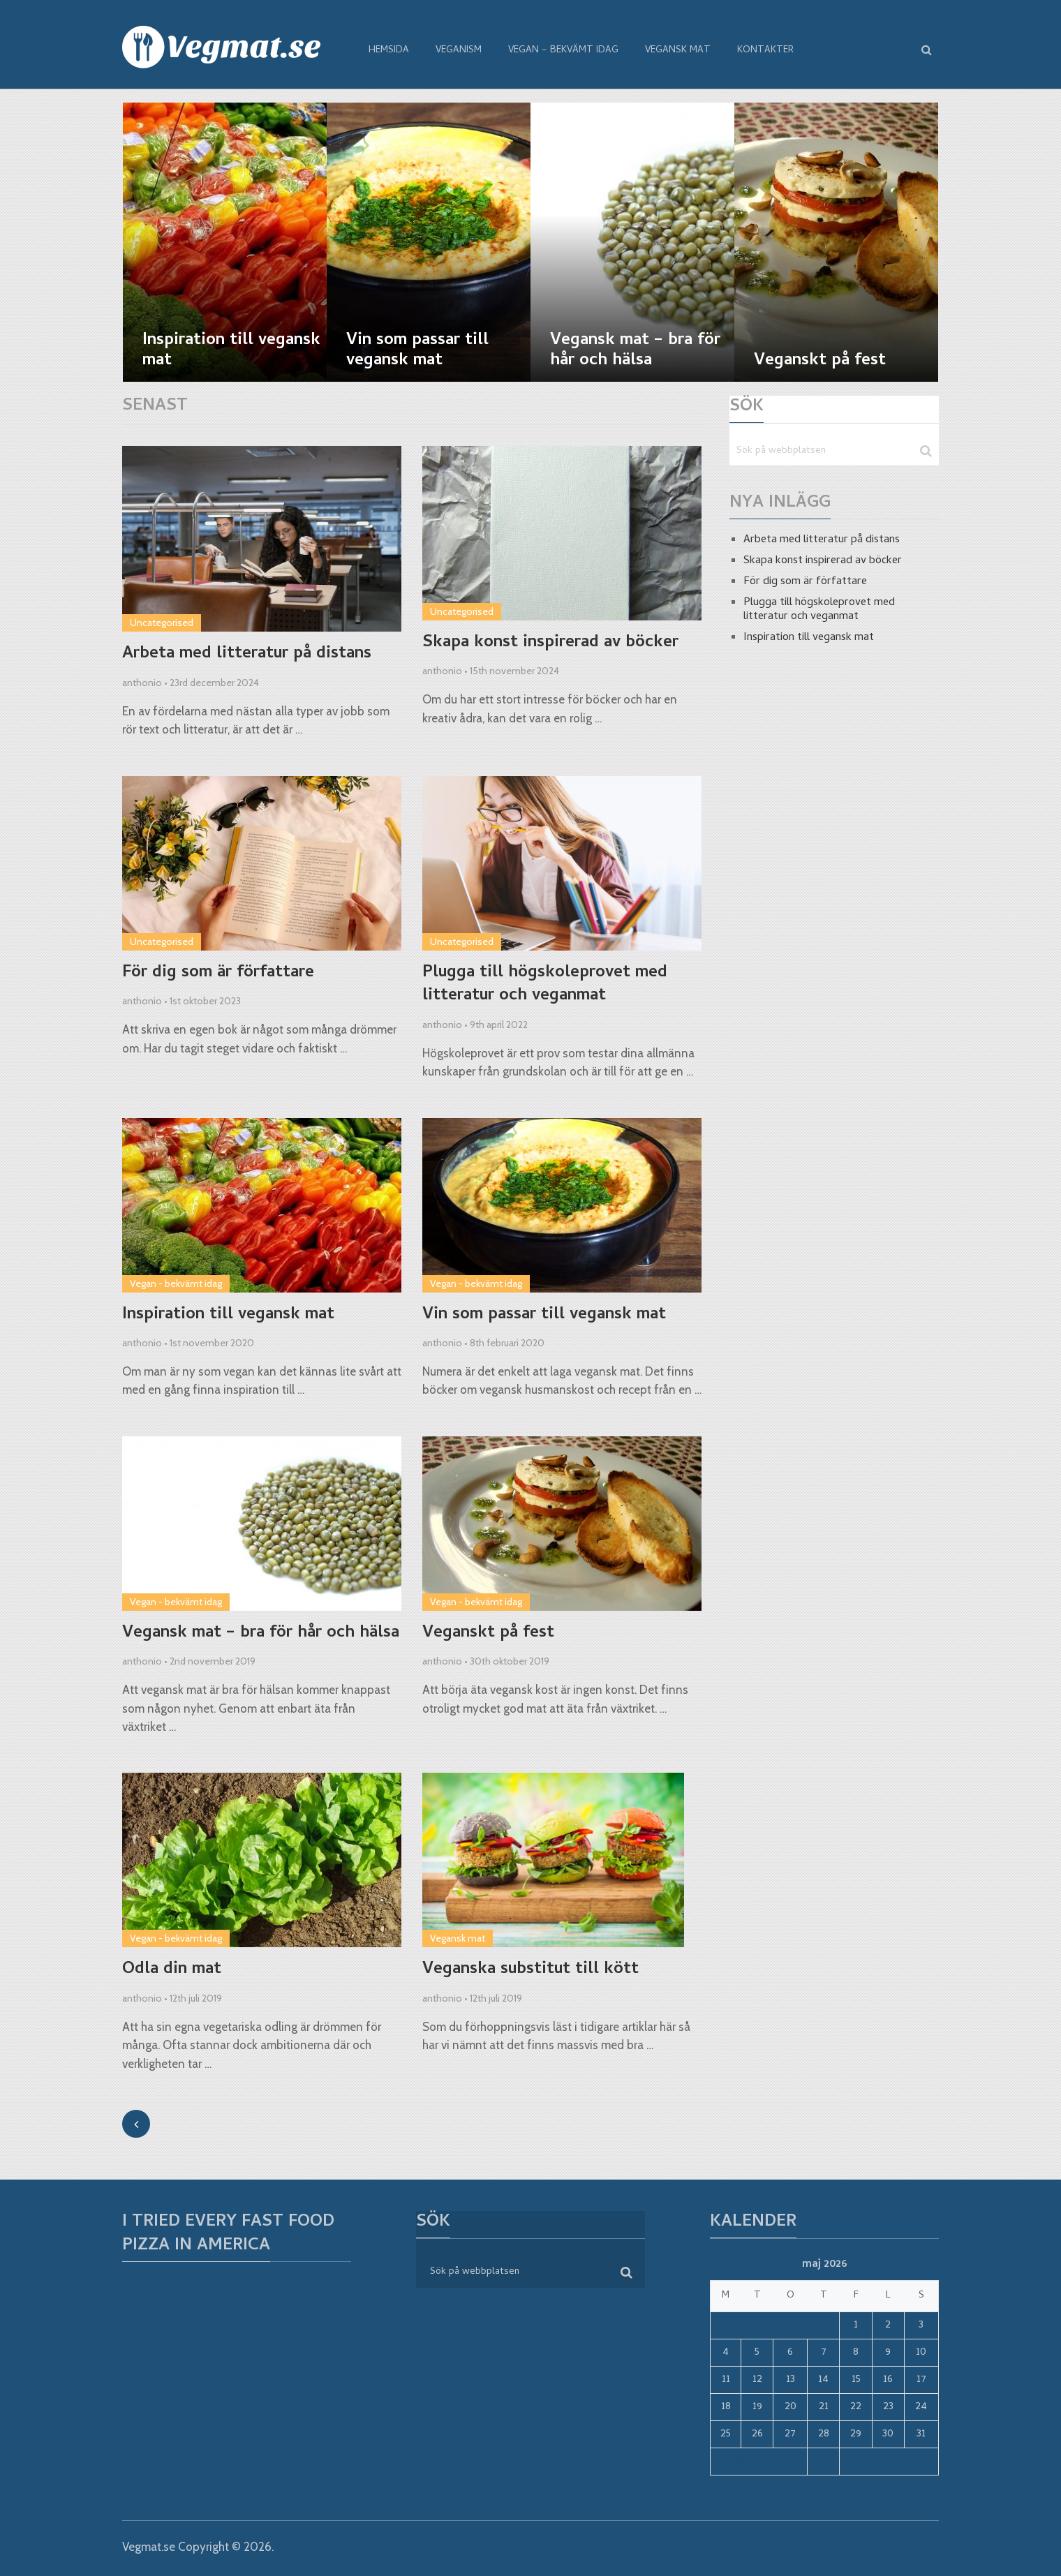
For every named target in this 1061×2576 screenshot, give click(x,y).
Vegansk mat (678, 51)
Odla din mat (171, 1970)
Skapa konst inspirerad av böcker (550, 643)
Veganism (459, 51)
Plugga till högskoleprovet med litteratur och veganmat (544, 985)
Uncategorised (161, 622)
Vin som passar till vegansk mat (544, 1315)
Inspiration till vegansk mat (228, 1315)
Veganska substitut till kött (530, 1970)
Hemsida (389, 51)
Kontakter (765, 51)
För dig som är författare (218, 973)
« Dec (732, 2461)
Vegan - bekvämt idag (176, 1283)
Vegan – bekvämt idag (563, 51)
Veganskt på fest (488, 1634)
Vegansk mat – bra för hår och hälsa (260, 1634)
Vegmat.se (148, 2547)
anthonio (142, 682)
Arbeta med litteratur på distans (246, 655)
